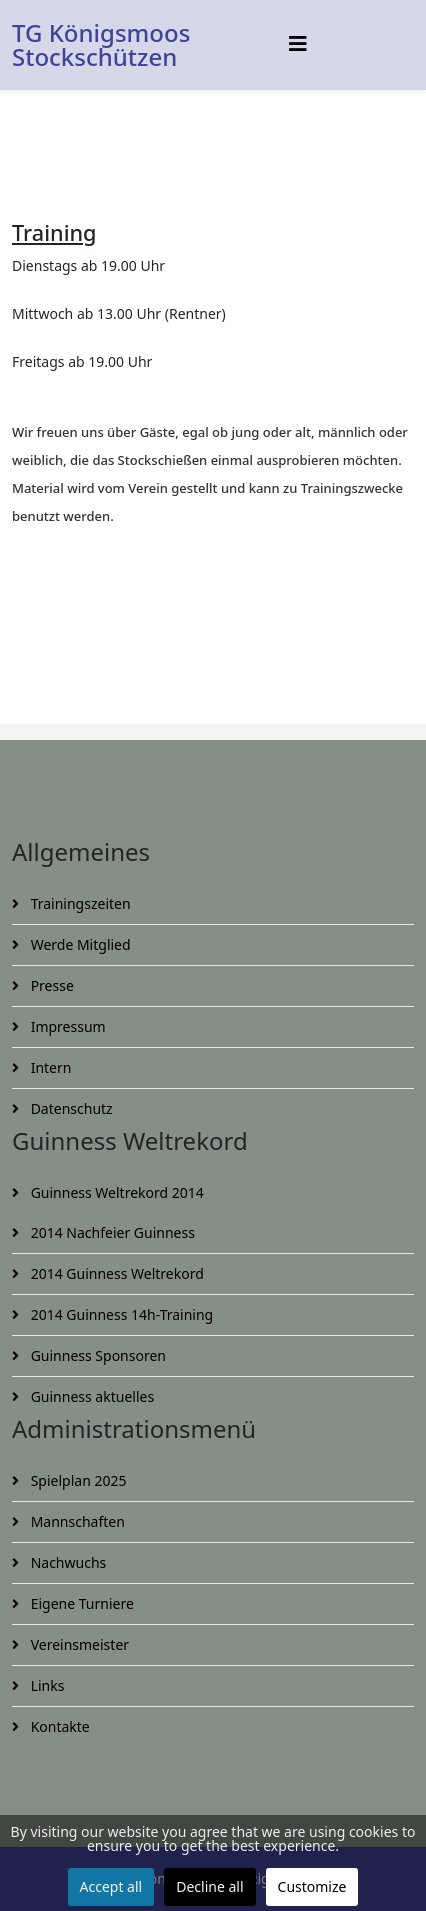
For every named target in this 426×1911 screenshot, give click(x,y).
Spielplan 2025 (76, 1480)
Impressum (66, 1026)
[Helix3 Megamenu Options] (298, 43)
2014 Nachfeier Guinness (111, 1232)
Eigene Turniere (80, 1603)
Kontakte (58, 1726)
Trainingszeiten (79, 903)
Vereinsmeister (78, 1644)
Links (45, 1685)
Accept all (111, 1886)
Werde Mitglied (79, 944)
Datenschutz (70, 1108)
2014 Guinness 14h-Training (120, 1314)
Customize (312, 1886)
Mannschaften (76, 1521)
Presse (50, 985)
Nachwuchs (66, 1562)
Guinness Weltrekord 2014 (115, 1192)
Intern (49, 1067)
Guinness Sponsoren (96, 1355)
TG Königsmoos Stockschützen (101, 44)
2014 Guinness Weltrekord (115, 1273)
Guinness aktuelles (90, 1396)
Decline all (209, 1886)
